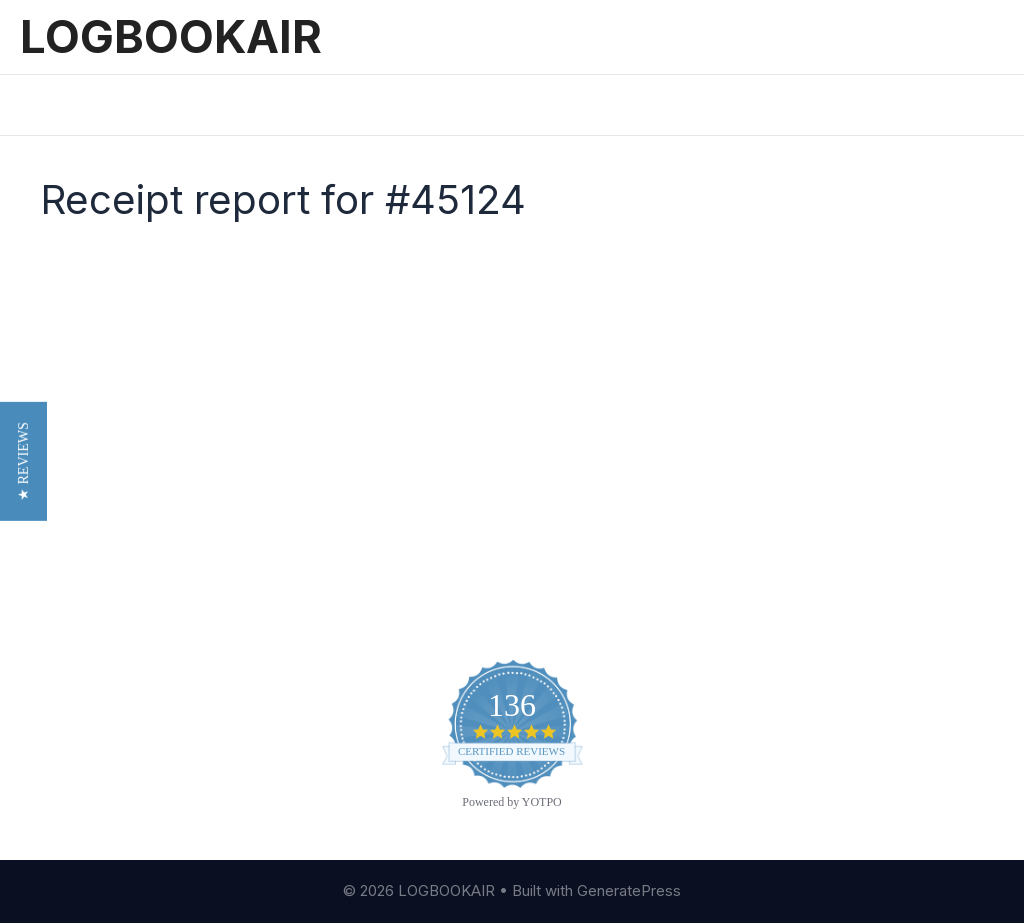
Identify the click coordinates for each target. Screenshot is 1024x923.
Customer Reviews (607, 501)
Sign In (573, 104)
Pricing (225, 104)
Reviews (318, 104)
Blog (549, 471)
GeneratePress (629, 890)
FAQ (547, 532)
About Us (569, 440)
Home (41, 104)
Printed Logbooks (449, 104)
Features (132, 104)
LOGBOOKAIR (171, 36)
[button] (23, 461)
